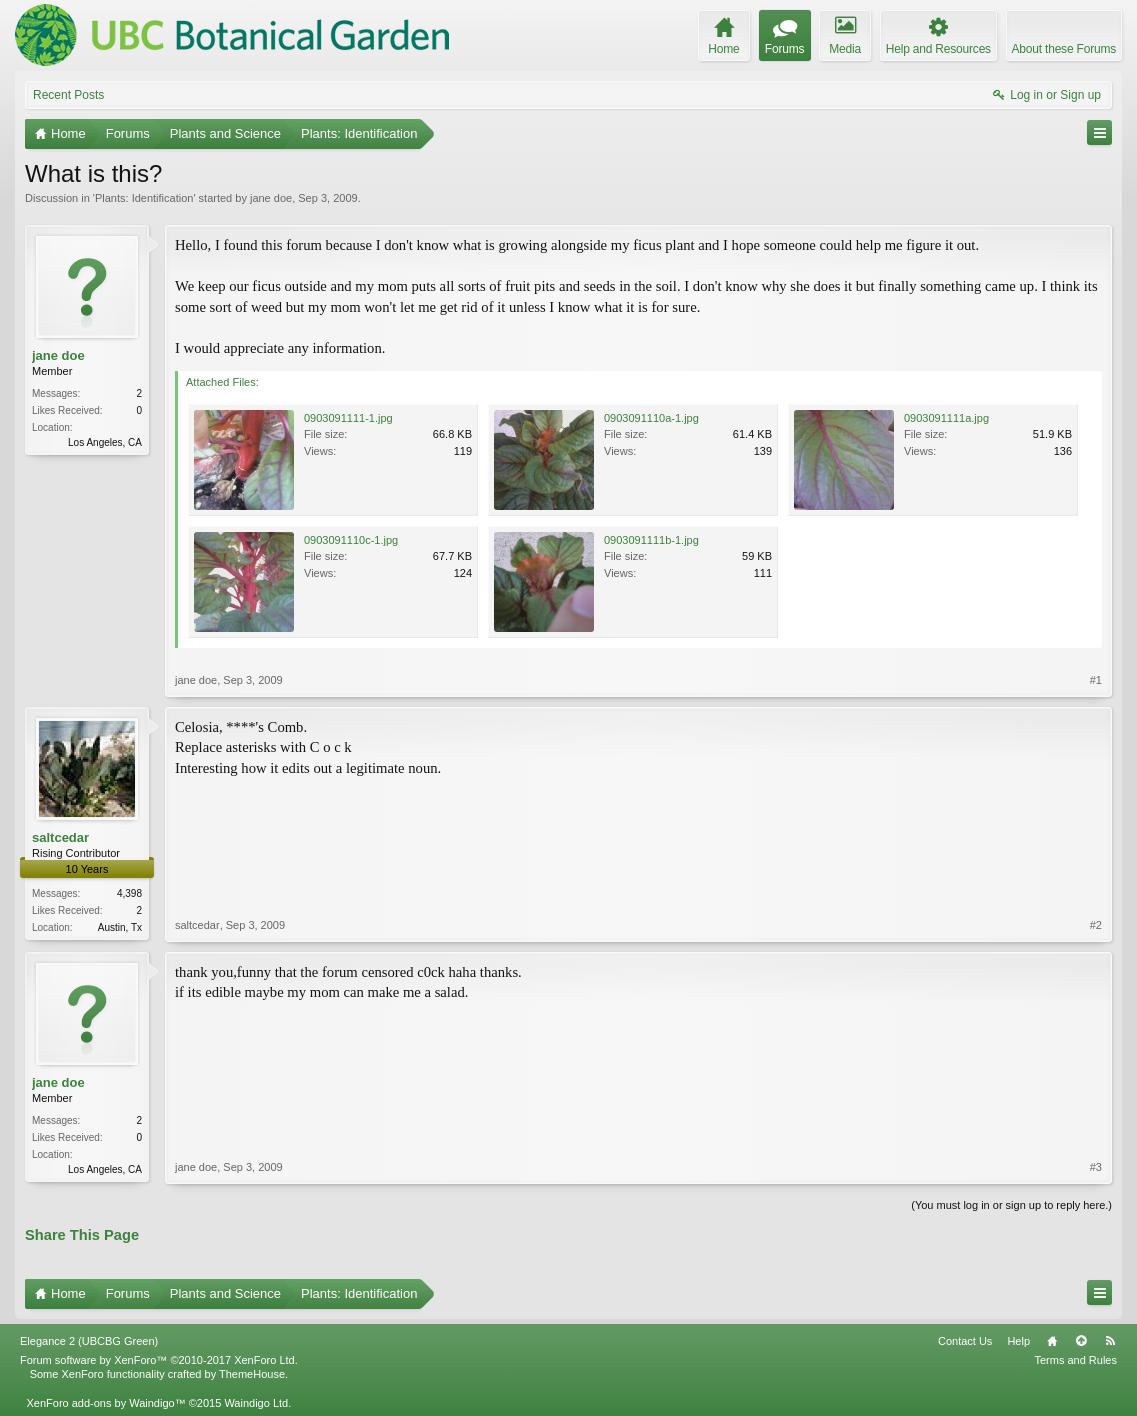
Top (1081, 1341)
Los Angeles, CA (105, 442)
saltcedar (60, 837)
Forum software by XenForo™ (159, 1360)
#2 (1096, 925)
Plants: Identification (144, 198)
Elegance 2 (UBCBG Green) (89, 1341)
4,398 (129, 893)
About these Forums (1064, 49)
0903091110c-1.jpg (351, 540)
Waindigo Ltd (256, 1403)
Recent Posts (68, 95)
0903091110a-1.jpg (651, 418)
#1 (1096, 680)
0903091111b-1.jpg (651, 540)
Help (1018, 1341)
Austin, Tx (120, 927)
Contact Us (965, 1341)
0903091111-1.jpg (348, 418)
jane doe (271, 198)
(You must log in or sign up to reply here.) (1011, 1205)
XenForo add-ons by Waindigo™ (105, 1403)
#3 (1096, 1167)
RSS (1110, 1341)
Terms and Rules (1075, 1360)
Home (1052, 1341)
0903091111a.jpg (946, 418)
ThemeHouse (252, 1374)
